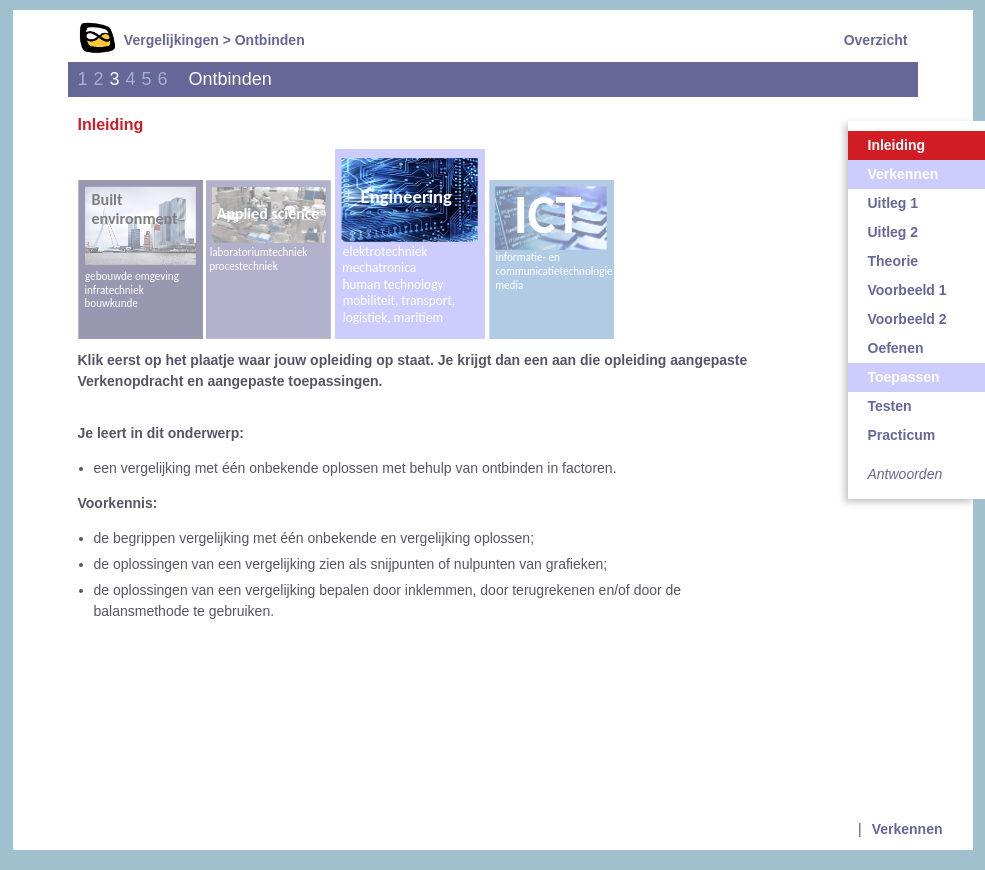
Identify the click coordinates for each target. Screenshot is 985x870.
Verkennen (907, 829)
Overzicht (876, 40)
